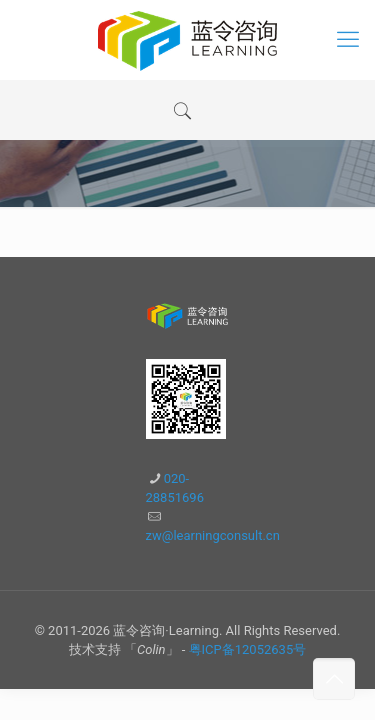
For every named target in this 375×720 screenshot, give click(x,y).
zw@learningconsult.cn (213, 535)
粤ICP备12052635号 (248, 649)
